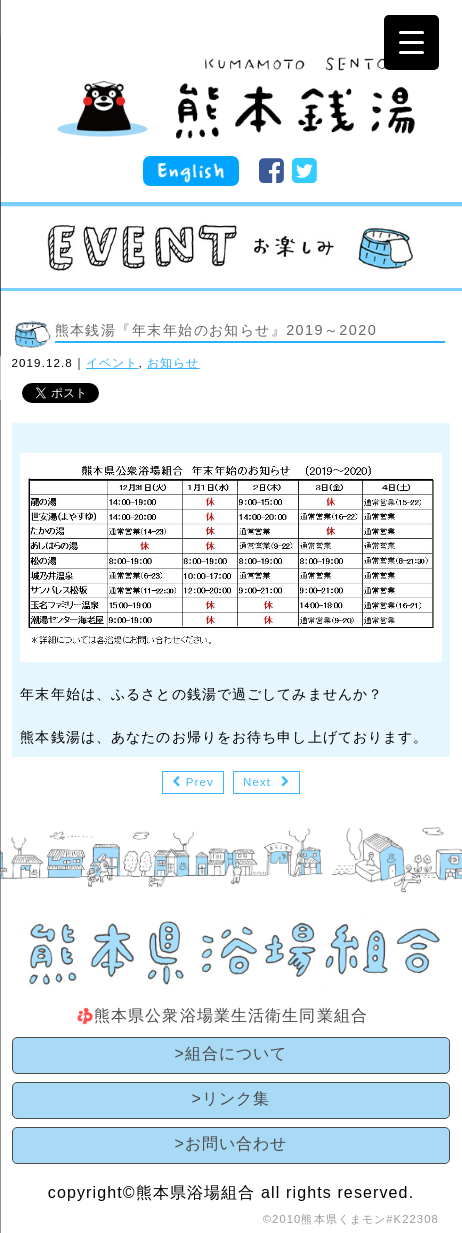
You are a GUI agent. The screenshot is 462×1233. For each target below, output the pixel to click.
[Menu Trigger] (411, 42)
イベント (112, 363)
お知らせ (173, 363)
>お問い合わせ (230, 1143)
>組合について (230, 1053)
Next (257, 782)
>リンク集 (231, 1098)
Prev (200, 782)
